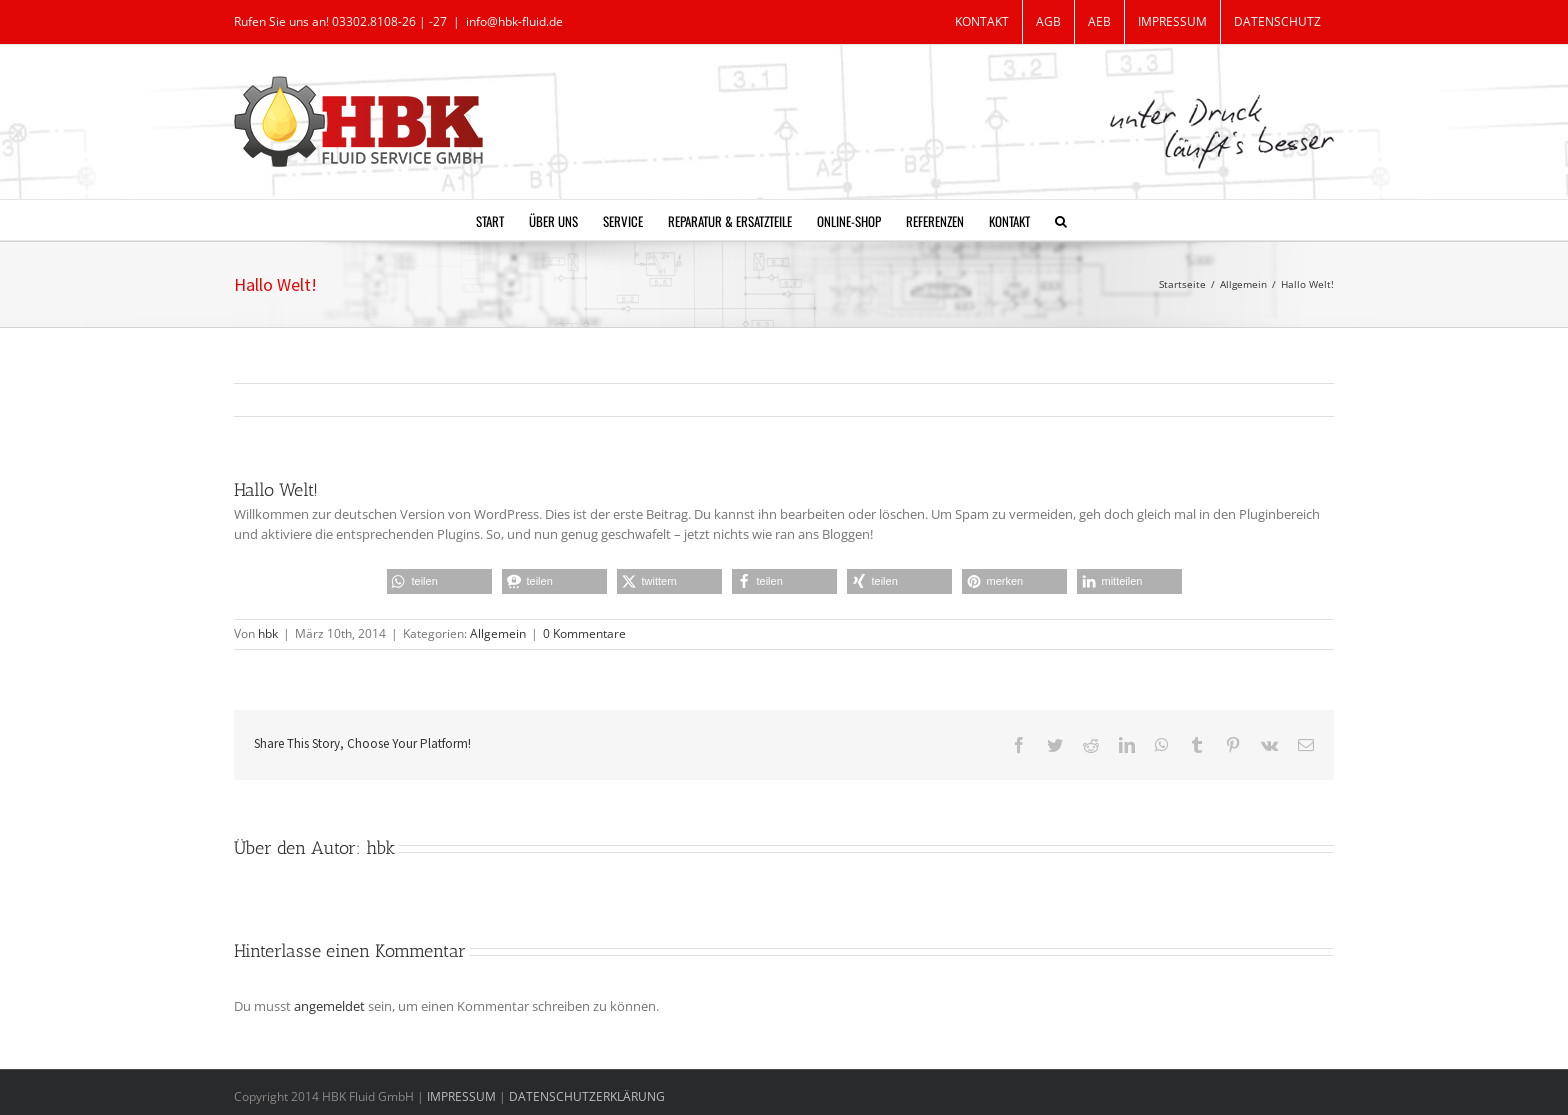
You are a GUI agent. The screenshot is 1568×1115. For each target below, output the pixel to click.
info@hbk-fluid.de (514, 21)
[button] (1061, 220)
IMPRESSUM (463, 1096)
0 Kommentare (584, 633)
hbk (268, 633)
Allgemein (498, 633)
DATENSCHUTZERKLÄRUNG (587, 1096)
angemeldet (329, 1006)
